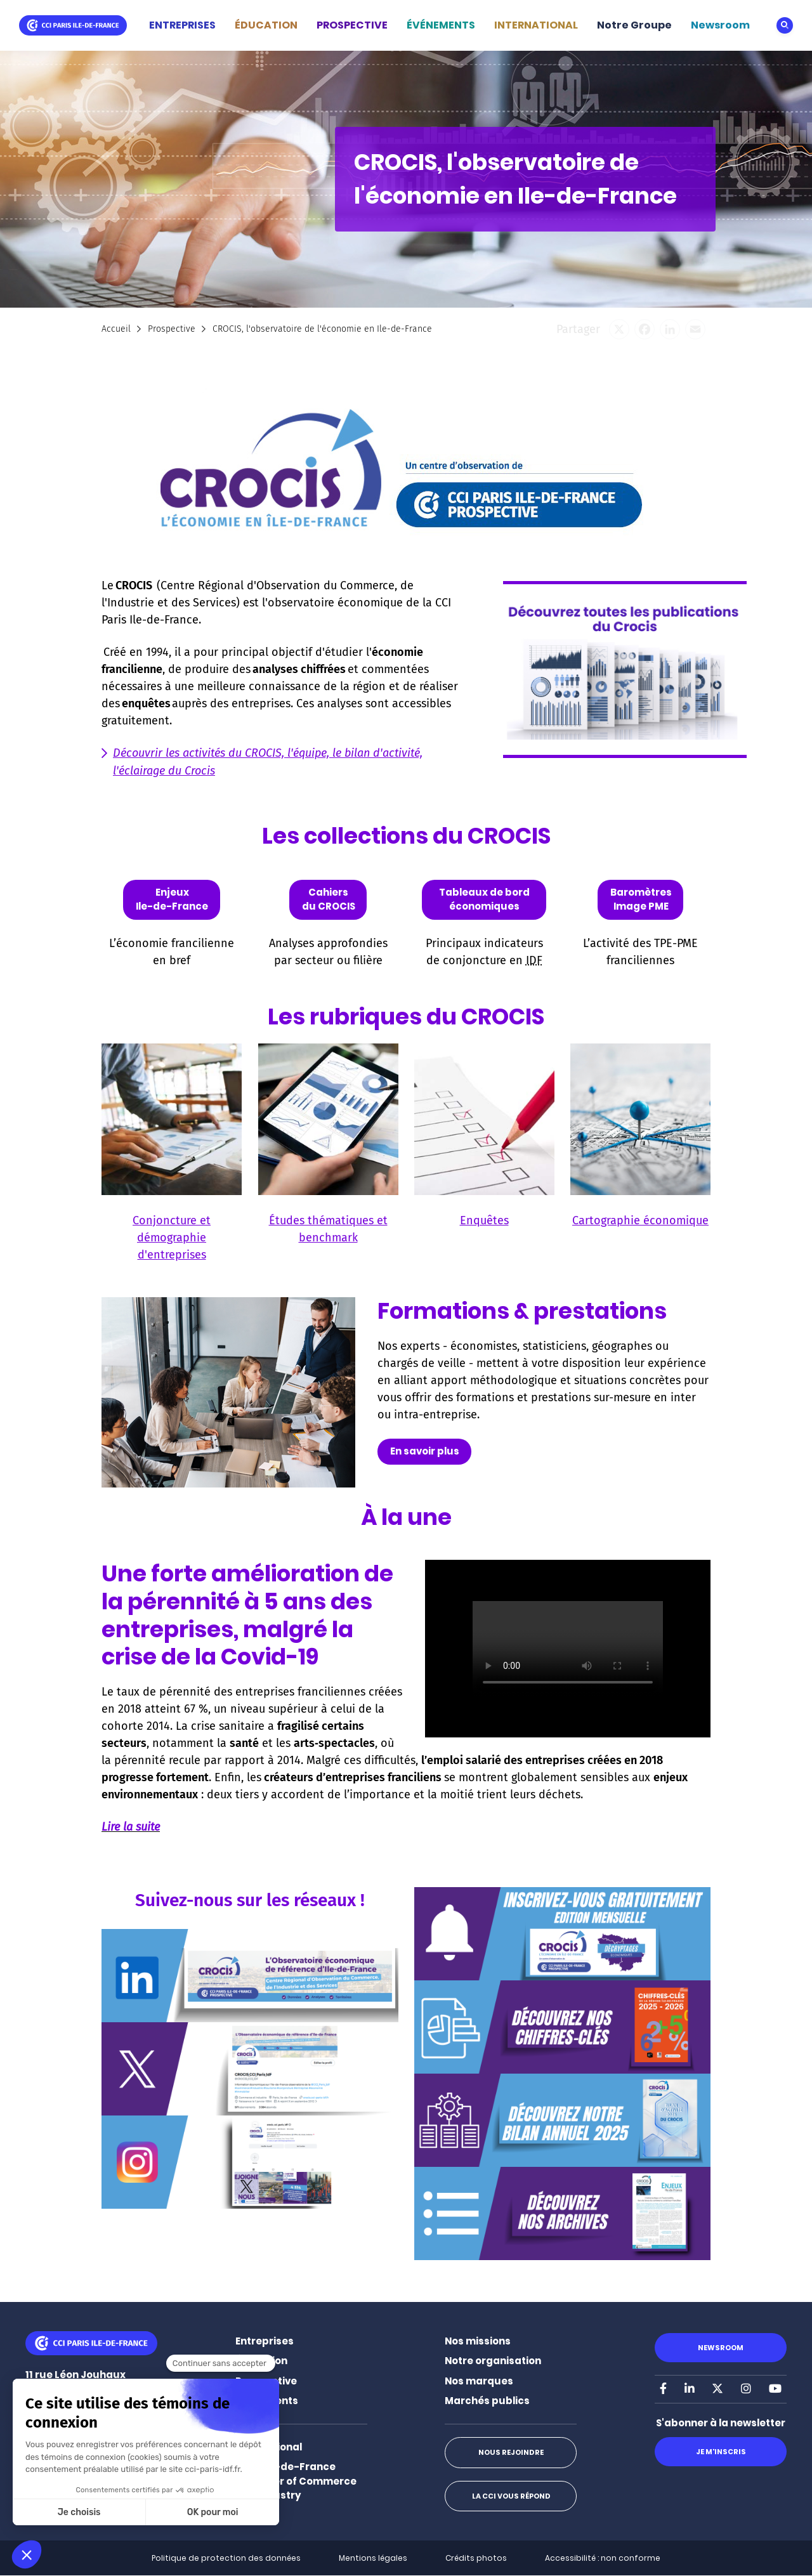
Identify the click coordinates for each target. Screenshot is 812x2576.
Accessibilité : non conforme (602, 2558)
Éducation (261, 2360)
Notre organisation (493, 2360)
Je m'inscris (720, 2452)
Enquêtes (484, 1220)
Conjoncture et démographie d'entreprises (172, 1237)
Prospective (171, 329)
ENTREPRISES (182, 25)
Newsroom (720, 25)
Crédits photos (476, 2558)
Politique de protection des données (226, 2558)
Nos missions (478, 2341)
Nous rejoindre (511, 2452)
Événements (266, 2400)
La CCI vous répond (510, 2496)
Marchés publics (487, 2400)
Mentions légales (373, 2558)
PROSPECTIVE (352, 25)
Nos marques (479, 2381)
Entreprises (264, 2341)
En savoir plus (424, 1451)
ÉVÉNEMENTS (441, 25)
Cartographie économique (640, 1220)
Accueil (116, 329)
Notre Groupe (634, 25)
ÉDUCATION (266, 25)
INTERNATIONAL (536, 25)
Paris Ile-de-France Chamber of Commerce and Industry (296, 2481)
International (268, 2447)
